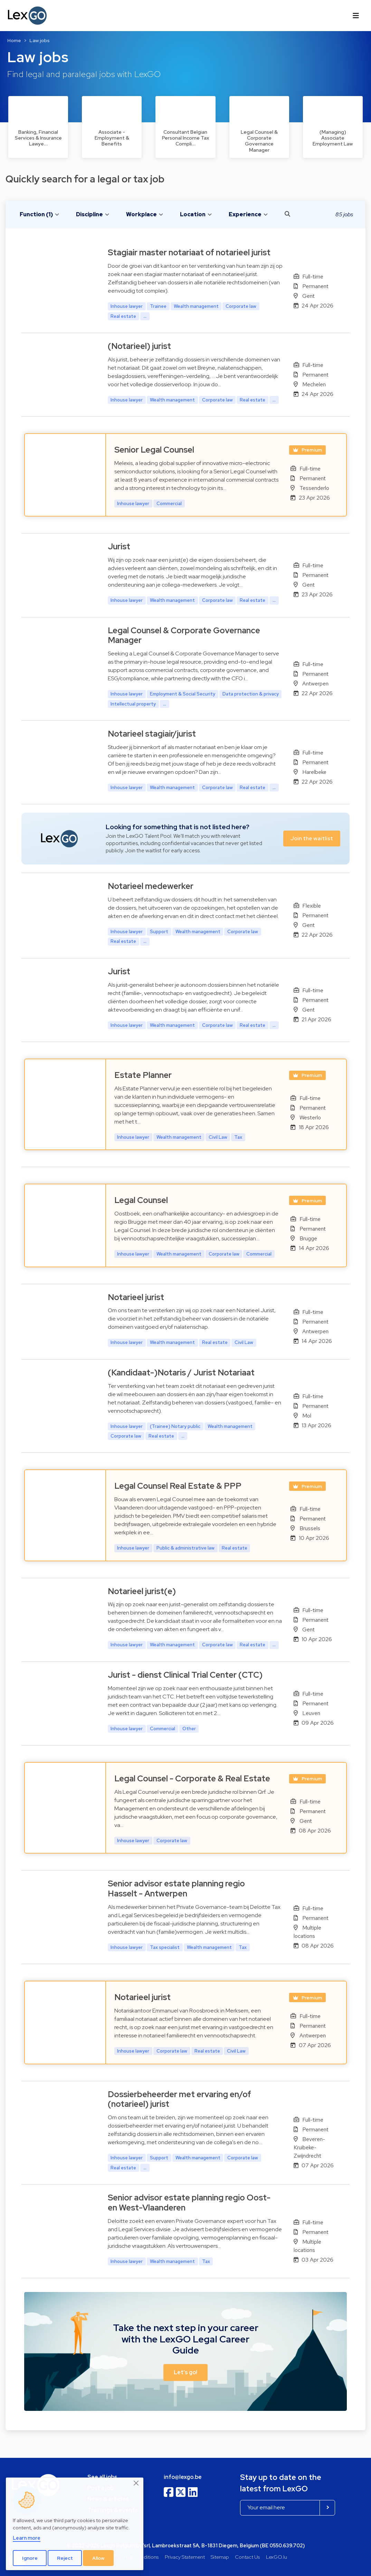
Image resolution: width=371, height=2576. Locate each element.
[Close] (136, 2483)
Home (14, 40)
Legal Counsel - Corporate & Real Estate (192, 1778)
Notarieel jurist (136, 1297)
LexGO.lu (276, 2557)
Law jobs (39, 40)
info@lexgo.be (183, 2477)
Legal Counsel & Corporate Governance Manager (184, 635)
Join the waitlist (312, 838)
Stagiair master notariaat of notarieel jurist (189, 252)
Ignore (30, 2558)
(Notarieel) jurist (139, 346)
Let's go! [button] (185, 2372)
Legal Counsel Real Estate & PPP (177, 1485)
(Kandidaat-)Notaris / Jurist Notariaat (181, 1372)
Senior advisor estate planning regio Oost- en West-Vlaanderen (189, 2202)
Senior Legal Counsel (154, 449)
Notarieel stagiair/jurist (152, 733)
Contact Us (247, 2557)
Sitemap (220, 2557)
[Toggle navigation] (355, 15)
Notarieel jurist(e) (142, 1591)
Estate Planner (143, 1075)
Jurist (119, 546)
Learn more (26, 2538)
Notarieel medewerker (150, 886)
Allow (98, 2558)
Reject (65, 2558)
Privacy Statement (185, 2557)
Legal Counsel (141, 1200)
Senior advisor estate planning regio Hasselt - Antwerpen (176, 1888)
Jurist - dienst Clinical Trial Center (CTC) (185, 1674)
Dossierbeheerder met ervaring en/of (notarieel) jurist (179, 2099)
